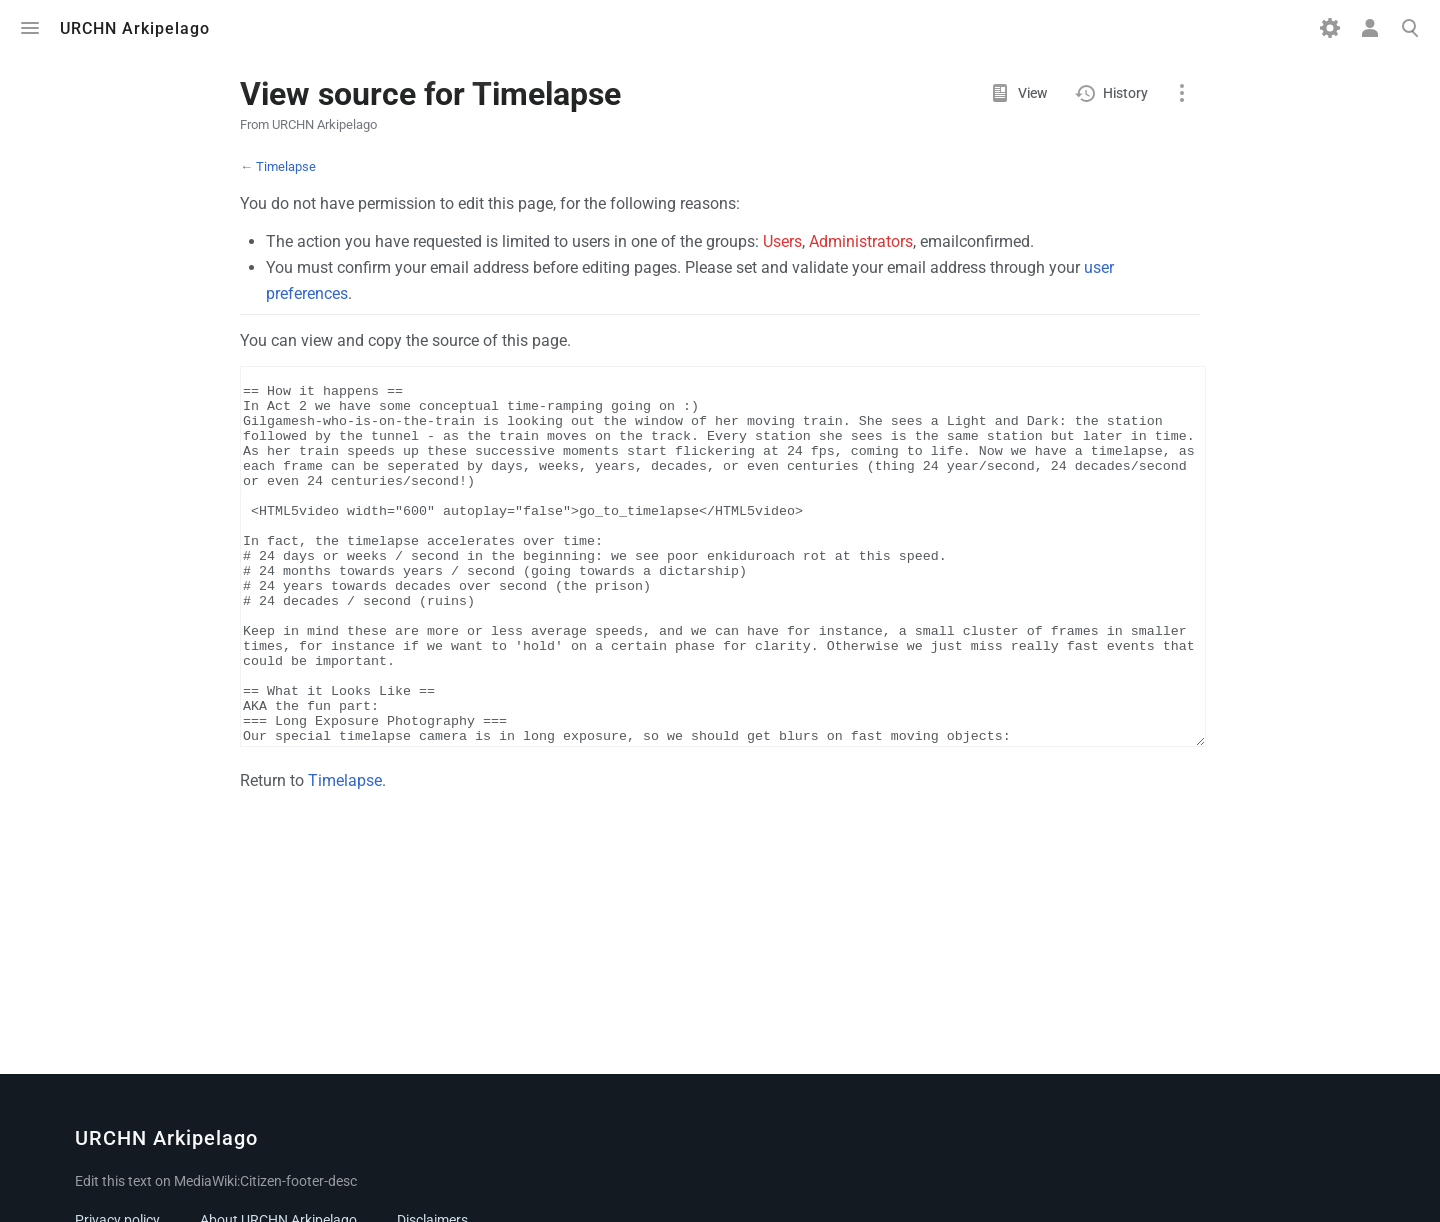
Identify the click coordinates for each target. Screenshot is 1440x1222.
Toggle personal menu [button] (1370, 28)
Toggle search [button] (1410, 28)
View (1032, 93)
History (1125, 93)
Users (782, 241)
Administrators (861, 241)
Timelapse (286, 166)
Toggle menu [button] (30, 28)
